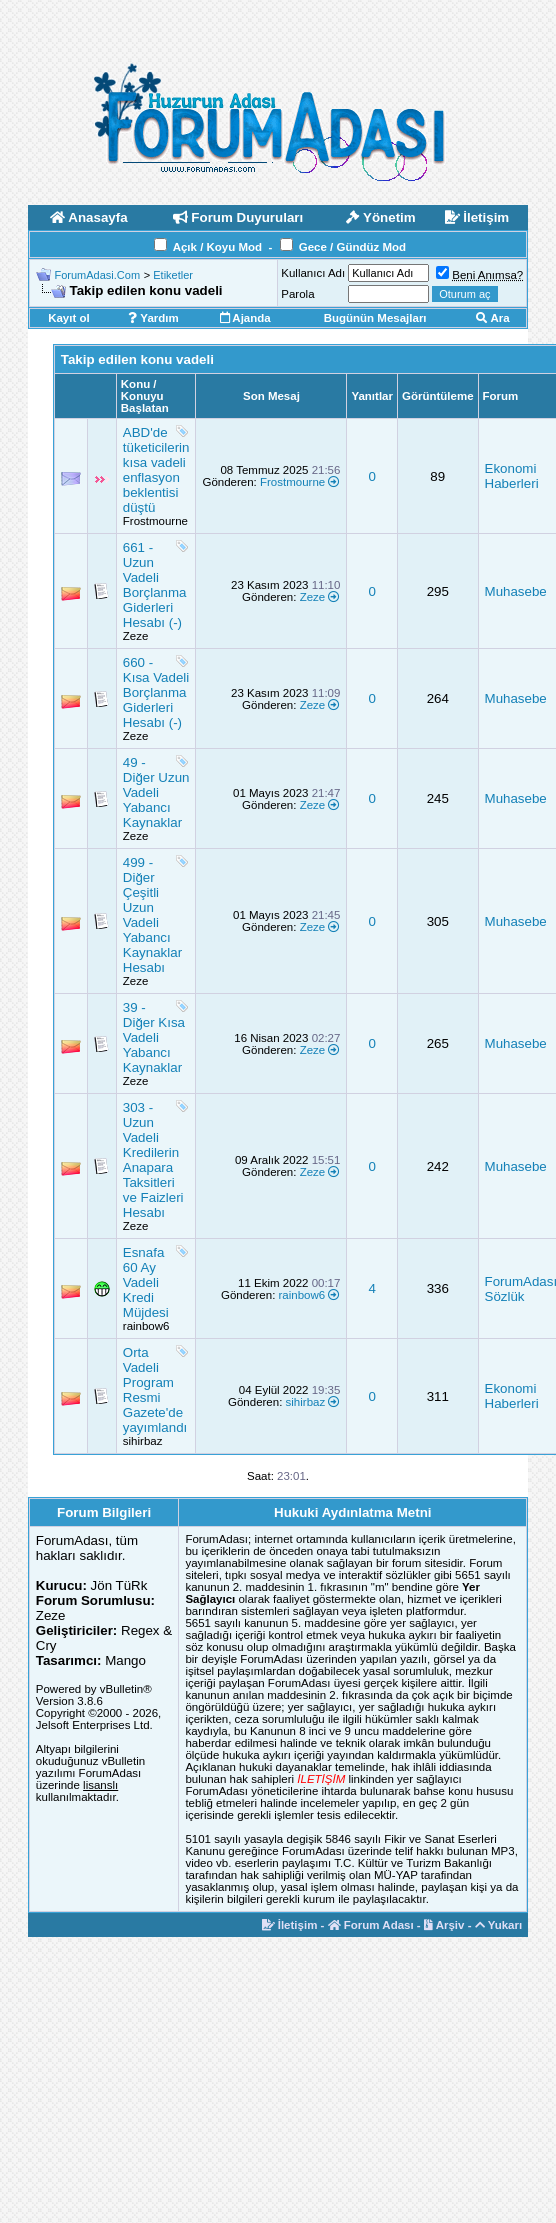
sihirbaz (143, 1441)
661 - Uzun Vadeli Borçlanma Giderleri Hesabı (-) (155, 585)
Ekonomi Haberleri (512, 476)
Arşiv (444, 1925)
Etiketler (173, 275)
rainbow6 (146, 1326)
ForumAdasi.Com (98, 275)
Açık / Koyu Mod (217, 247)
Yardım (153, 318)
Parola (297, 294)
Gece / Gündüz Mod (352, 247)
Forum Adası (371, 1925)
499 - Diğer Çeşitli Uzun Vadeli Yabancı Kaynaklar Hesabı (152, 915)
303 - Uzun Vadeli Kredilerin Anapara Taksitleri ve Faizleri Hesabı (153, 1160)
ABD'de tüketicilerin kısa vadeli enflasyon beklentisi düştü (156, 470)
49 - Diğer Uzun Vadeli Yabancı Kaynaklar (156, 792)
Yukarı (499, 1925)
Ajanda (245, 318)
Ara (493, 318)
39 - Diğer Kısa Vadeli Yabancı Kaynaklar (154, 1037)
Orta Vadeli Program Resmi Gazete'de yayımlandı (155, 1390)
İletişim (290, 1925)
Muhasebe (516, 591)
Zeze (136, 636)
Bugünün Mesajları (375, 318)
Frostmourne (155, 521)
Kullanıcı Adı (313, 273)
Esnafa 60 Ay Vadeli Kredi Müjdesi (146, 1282)
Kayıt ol (69, 318)
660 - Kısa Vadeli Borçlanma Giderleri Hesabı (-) (156, 692)
